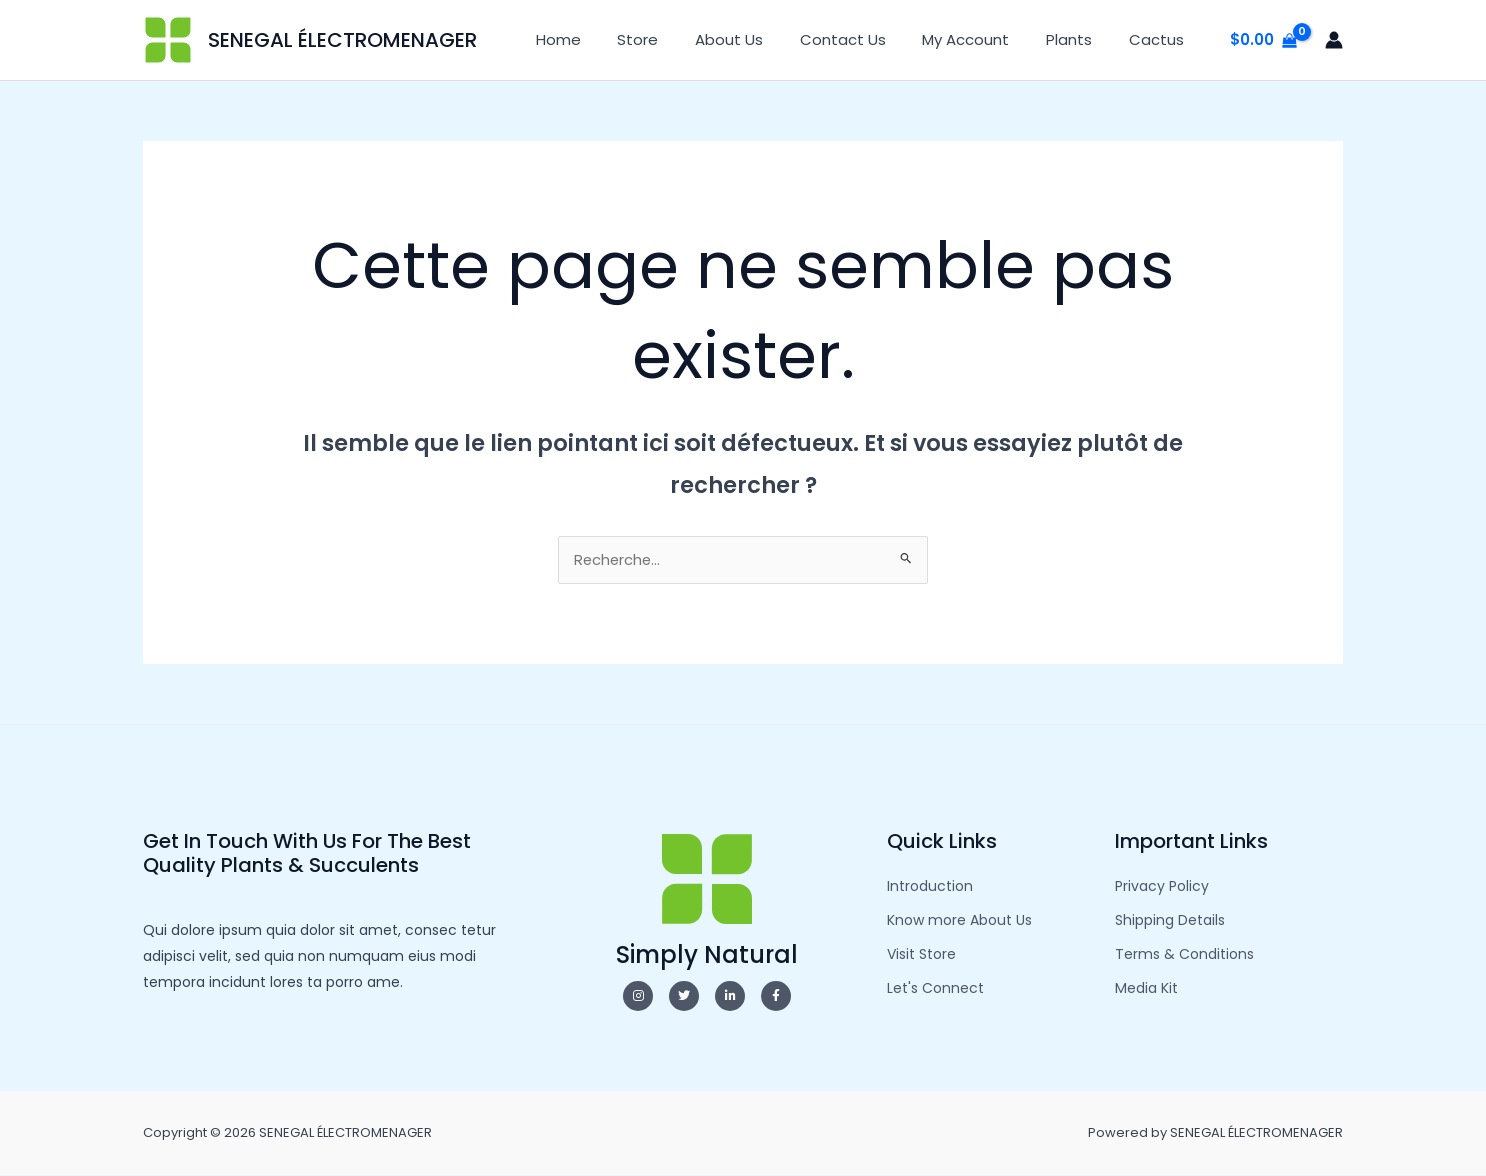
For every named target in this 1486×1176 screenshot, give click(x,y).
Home (601, 39)
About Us (759, 39)
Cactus (1159, 39)
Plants (1079, 39)
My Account (982, 39)
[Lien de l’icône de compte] (1334, 40)
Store (674, 39)
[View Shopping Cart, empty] (1263, 40)
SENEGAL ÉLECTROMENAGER (342, 40)
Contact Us (866, 39)
